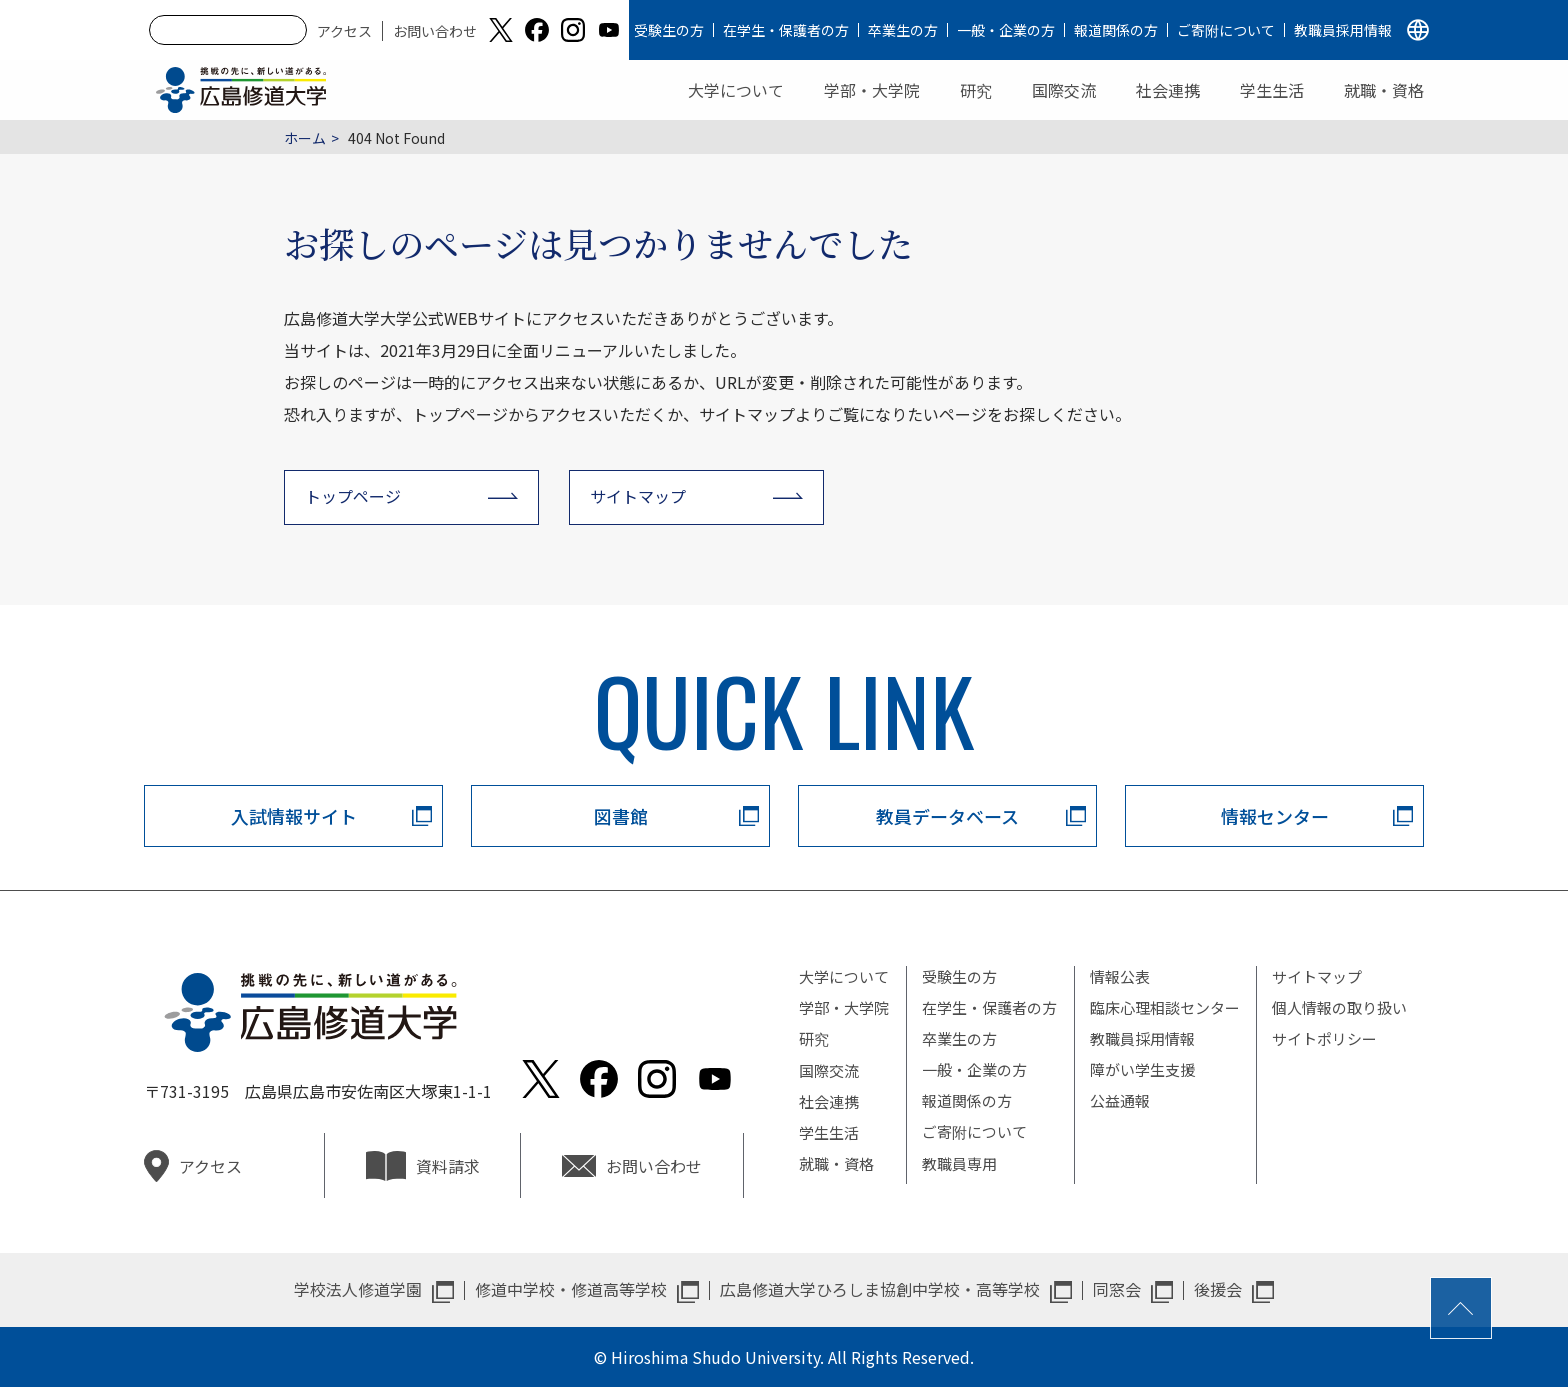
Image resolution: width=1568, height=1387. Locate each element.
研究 (976, 90)
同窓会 (1117, 1289)
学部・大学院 (872, 90)
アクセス (344, 31)
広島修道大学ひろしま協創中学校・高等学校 (880, 1289)
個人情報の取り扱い (1339, 1007)
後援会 (1218, 1289)
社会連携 (1168, 90)
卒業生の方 (903, 30)
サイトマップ (638, 496)
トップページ (353, 496)
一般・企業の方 (1006, 30)
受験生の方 (669, 30)
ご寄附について (1226, 30)
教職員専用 (959, 1163)
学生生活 (1272, 90)
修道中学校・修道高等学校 (571, 1289)
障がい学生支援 (1142, 1069)
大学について (736, 90)
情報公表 (1120, 976)
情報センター (1275, 816)
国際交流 (1064, 90)
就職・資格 (1384, 90)
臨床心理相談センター (1165, 1007)
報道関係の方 (1116, 30)
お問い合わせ (435, 31)
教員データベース (947, 816)
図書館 (621, 816)
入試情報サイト (294, 816)
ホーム (305, 138)
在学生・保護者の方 (786, 30)
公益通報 (1120, 1100)
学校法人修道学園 (358, 1289)
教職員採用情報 (1343, 30)
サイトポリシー (1324, 1038)
